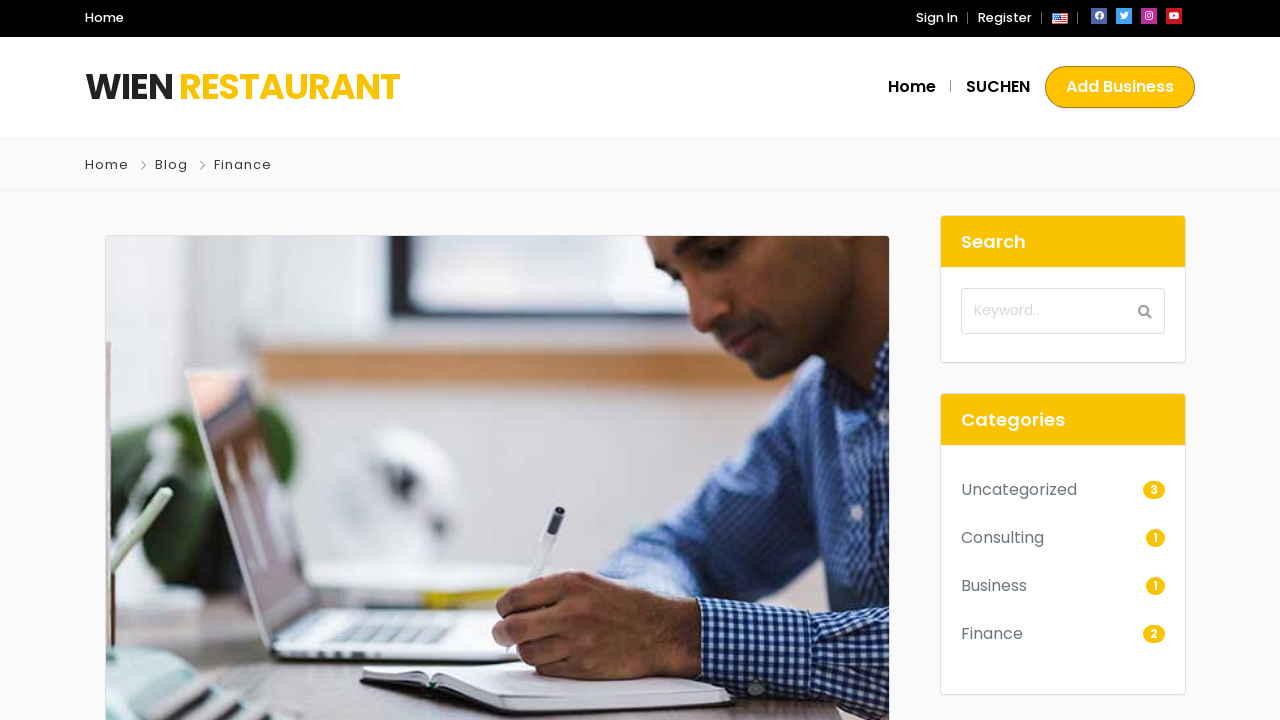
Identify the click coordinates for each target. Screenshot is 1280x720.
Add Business (1120, 86)
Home (107, 164)
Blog (171, 164)
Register (1005, 17)
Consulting (1002, 537)
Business (994, 585)
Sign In (937, 17)
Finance (243, 164)
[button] (1060, 17)
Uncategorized (1019, 489)
